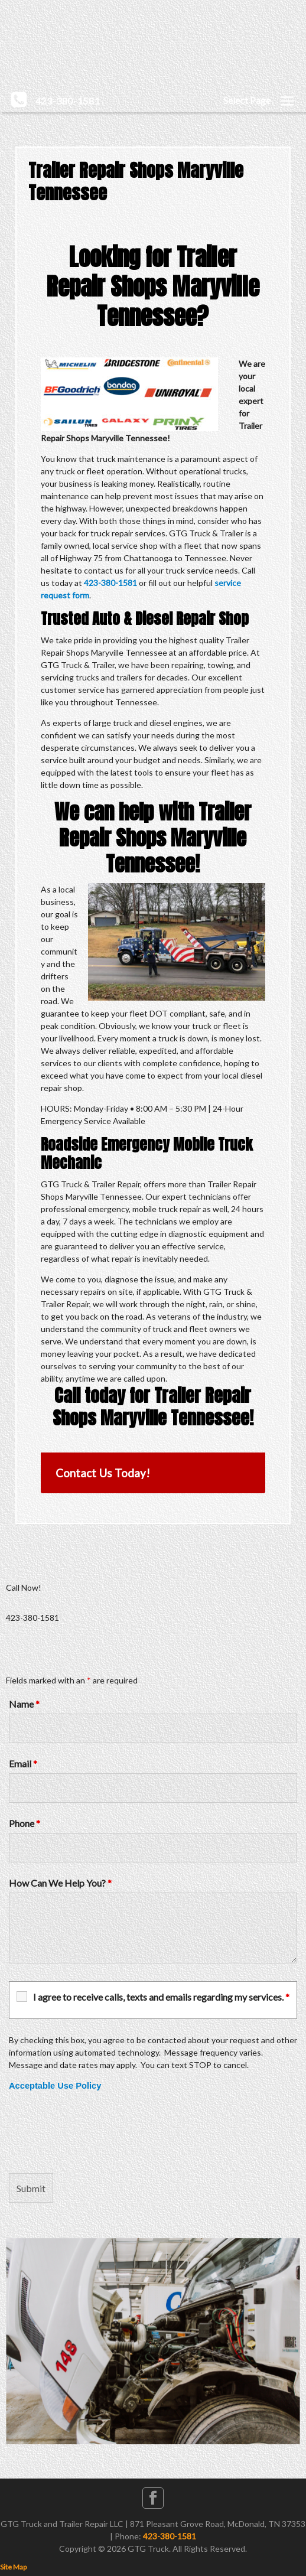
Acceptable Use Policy (55, 2085)
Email (23, 1763)
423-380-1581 (110, 583)
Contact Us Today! (103, 1473)
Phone (24, 1823)
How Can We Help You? (60, 1882)
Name (24, 1703)
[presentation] (98, 2132)
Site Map (13, 2566)
